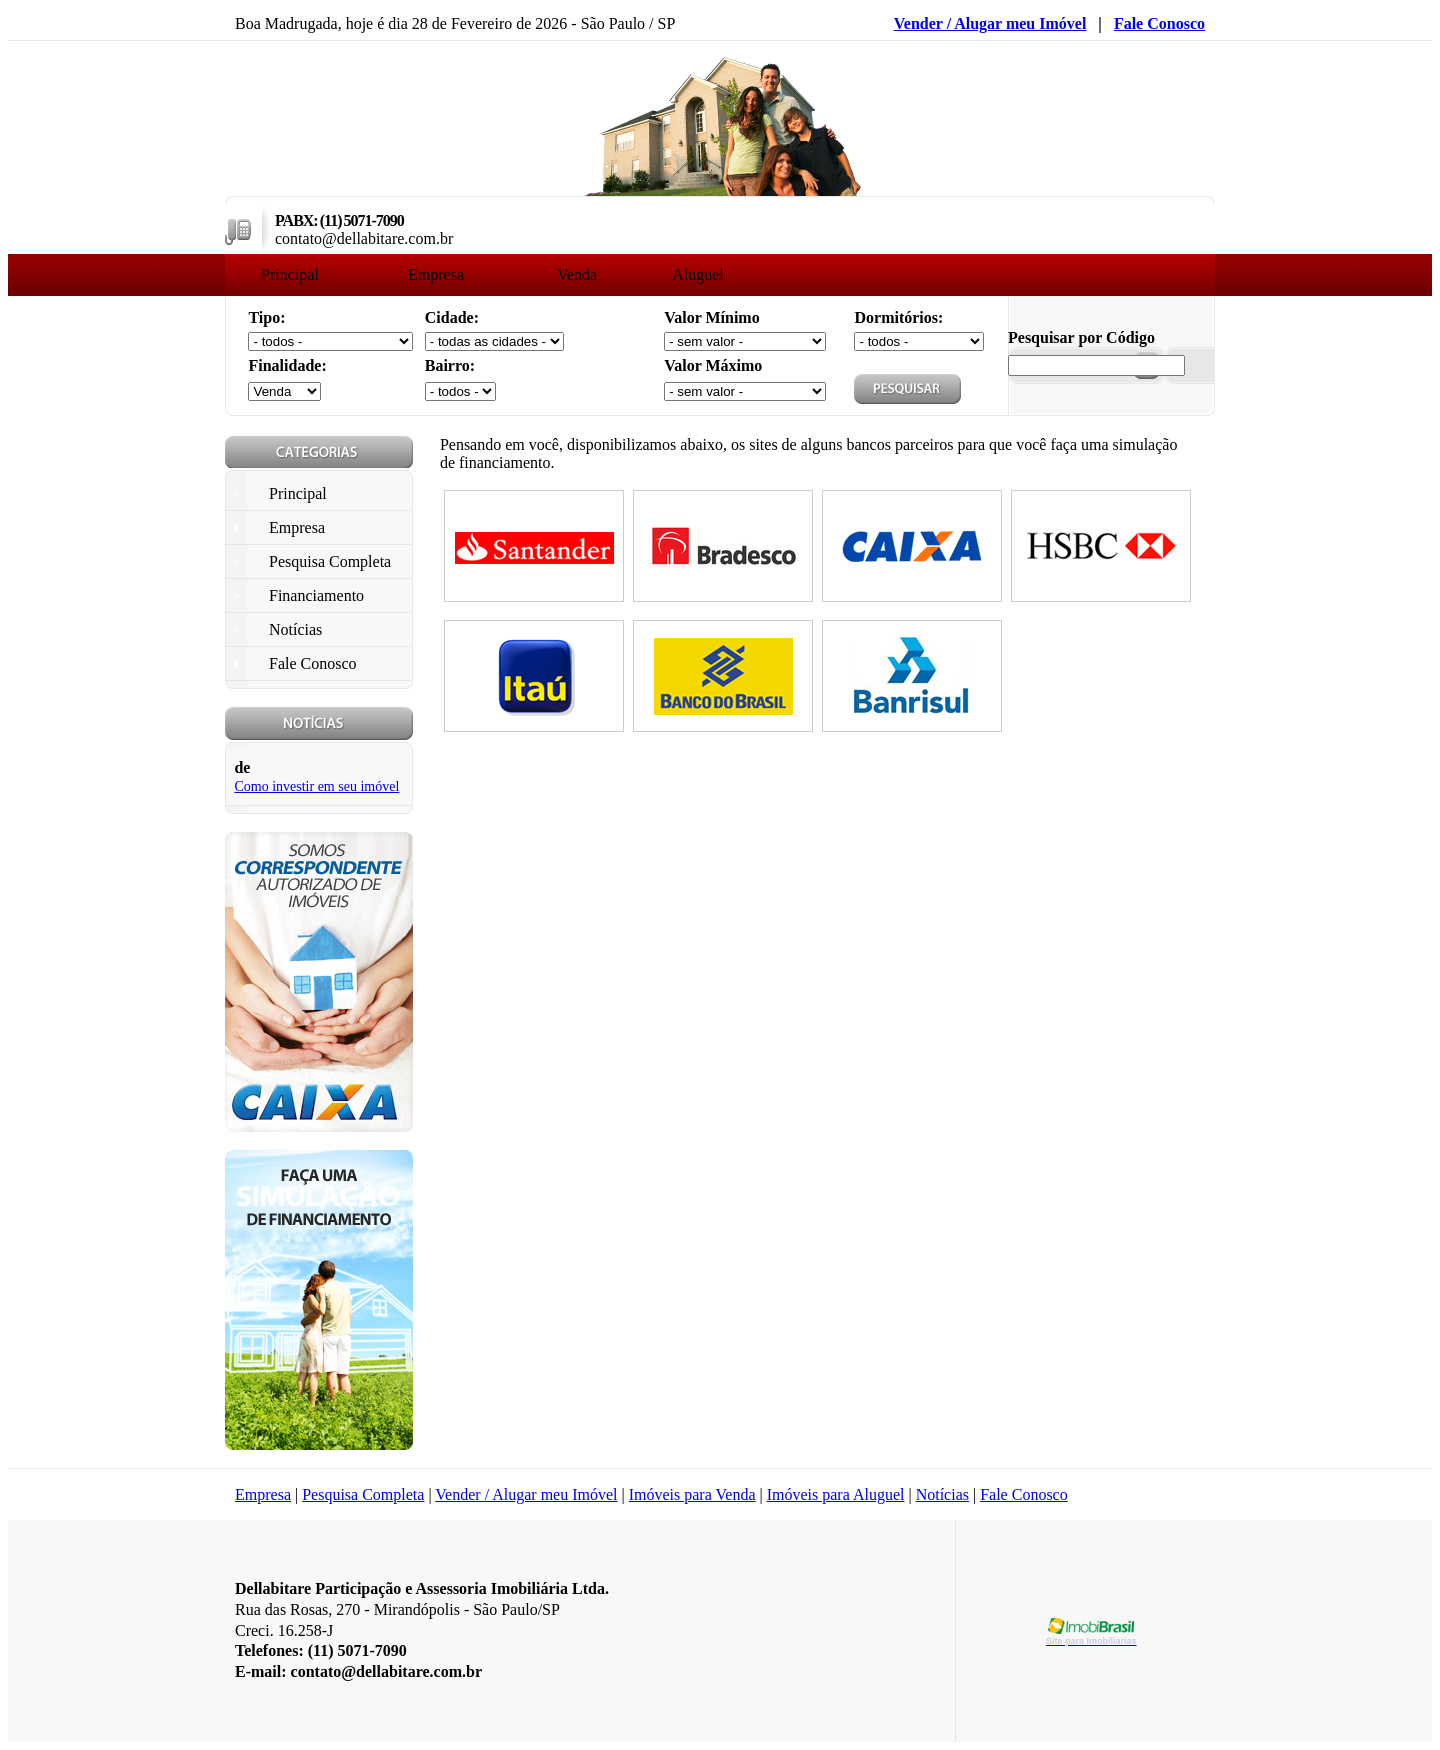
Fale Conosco (1159, 23)
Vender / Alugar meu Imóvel (990, 23)
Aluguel (698, 274)
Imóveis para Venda (692, 1494)
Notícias (942, 1494)
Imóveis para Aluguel (836, 1494)
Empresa (436, 274)
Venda (577, 274)
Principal (290, 274)
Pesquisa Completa (363, 1494)
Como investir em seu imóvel (316, 786)
